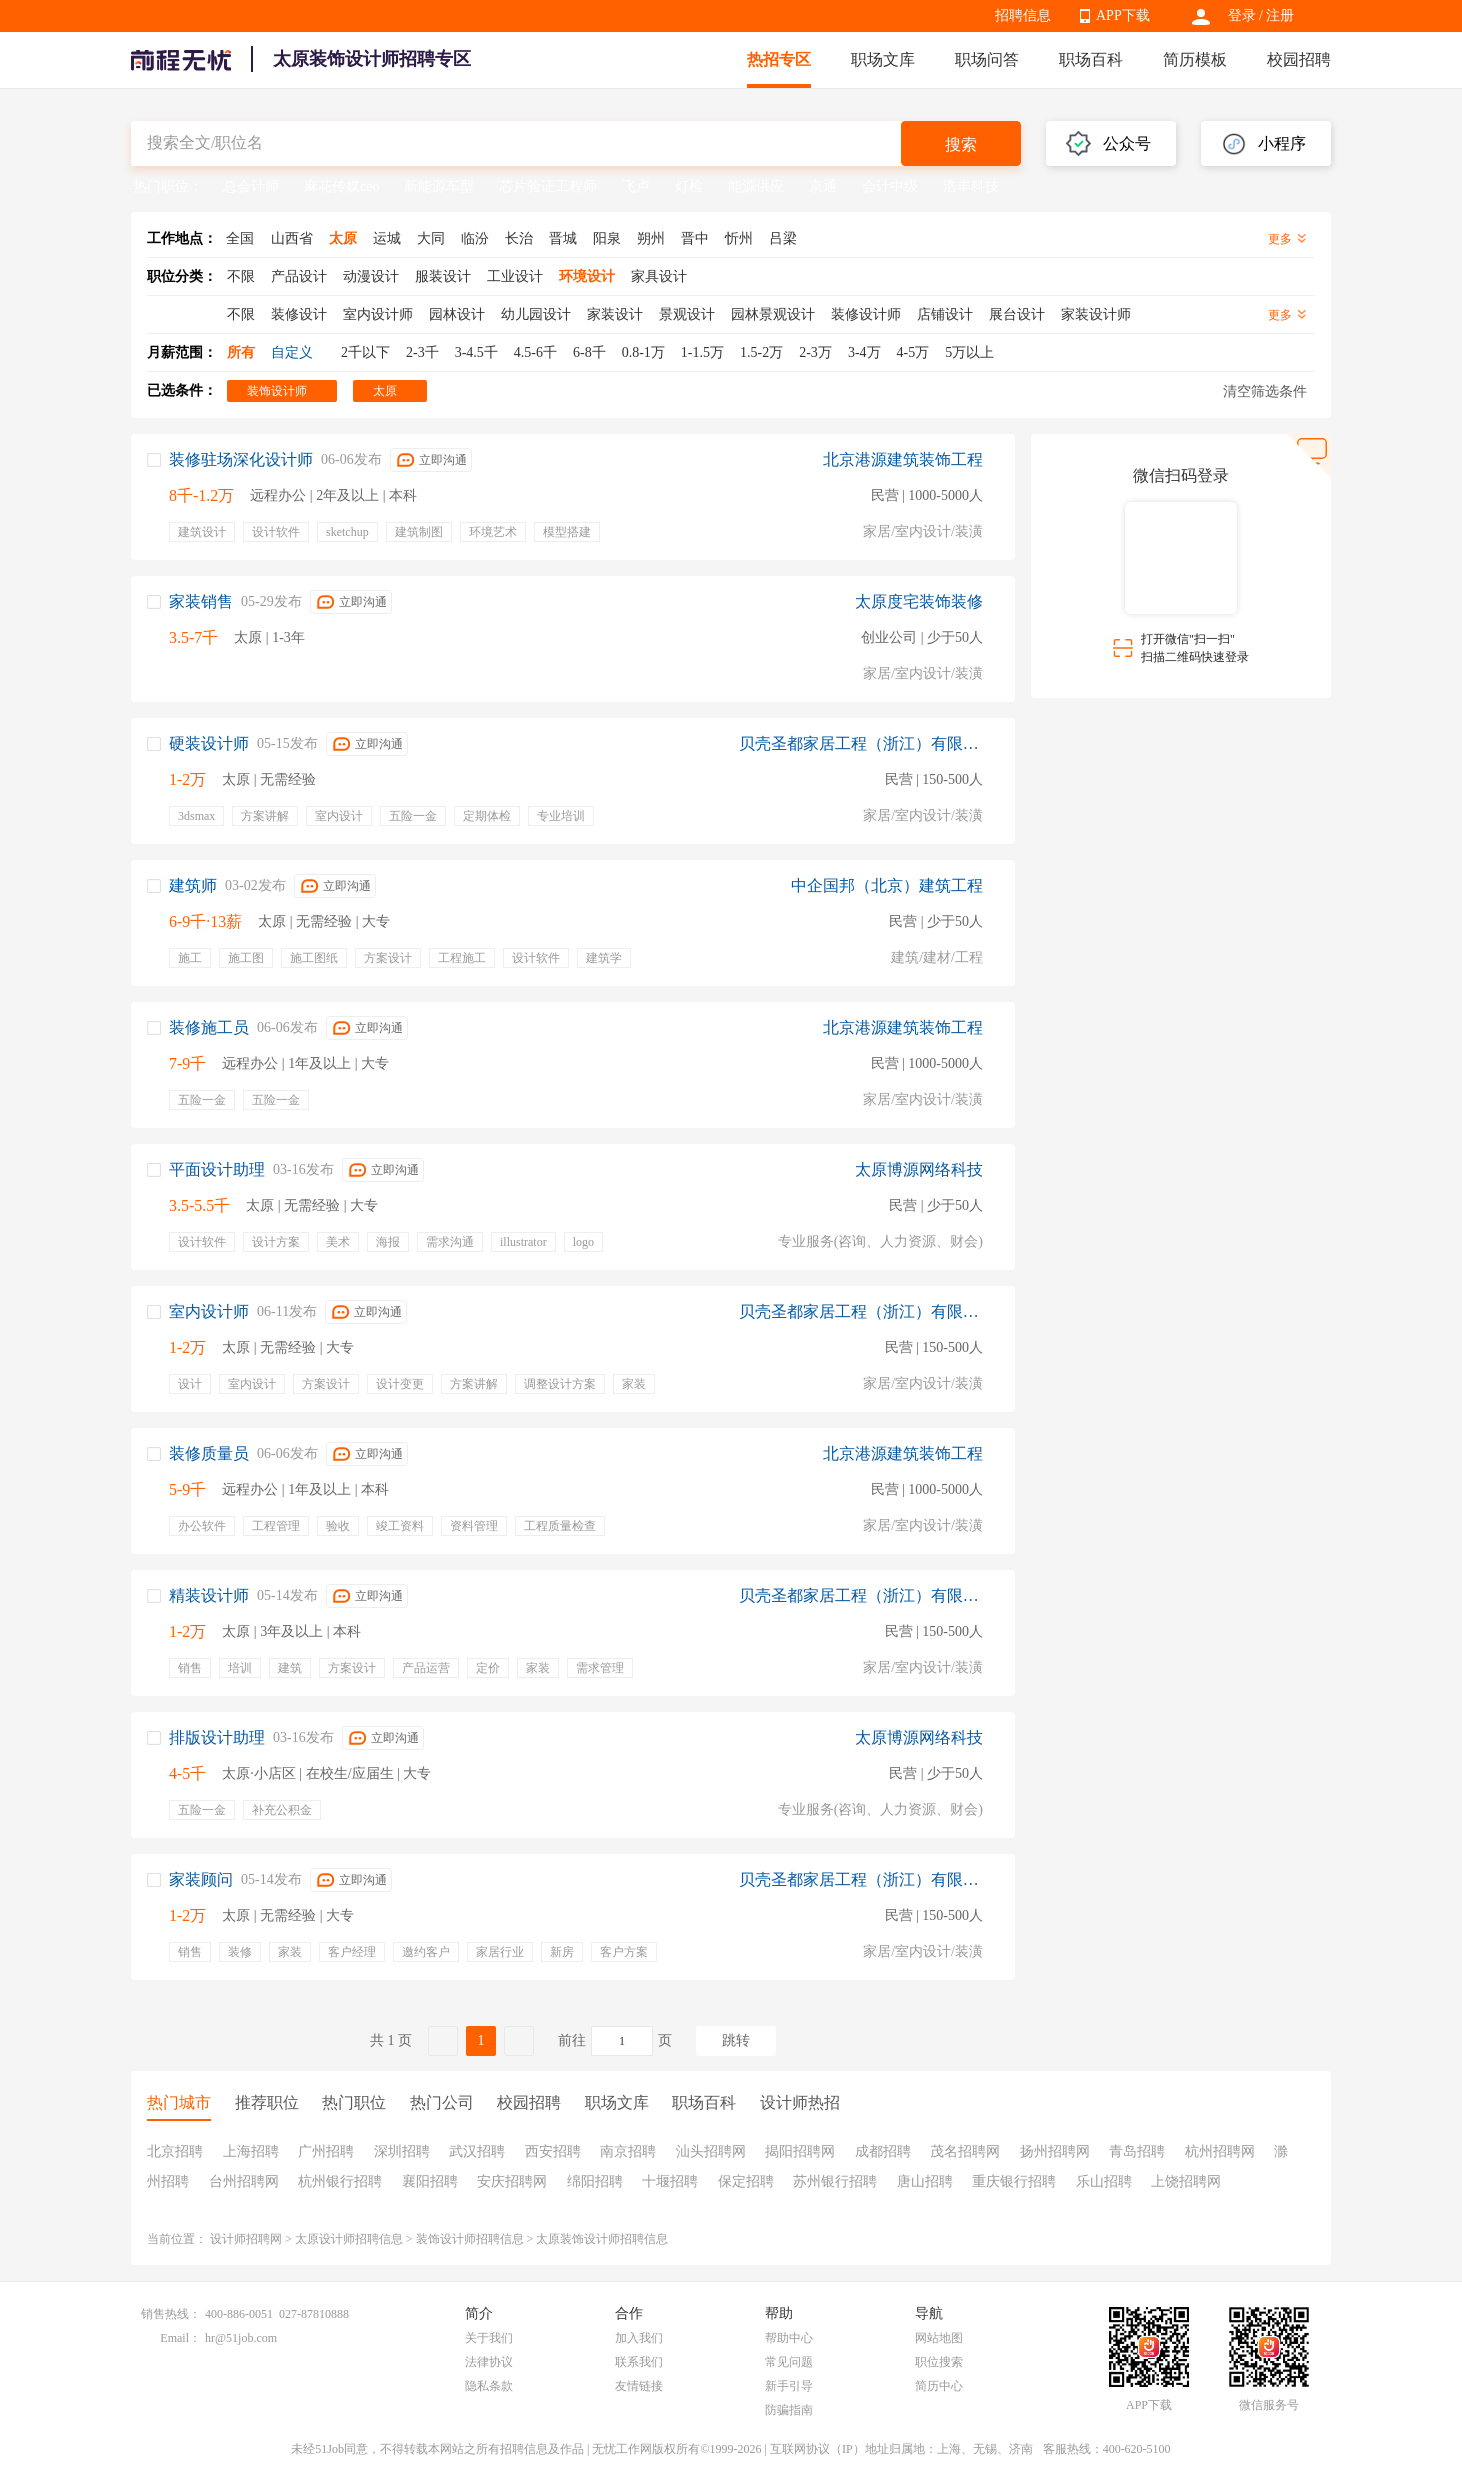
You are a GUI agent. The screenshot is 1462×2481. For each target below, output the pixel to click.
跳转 (736, 2040)
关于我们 (489, 2338)
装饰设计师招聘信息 (470, 2239)
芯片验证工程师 (548, 186)
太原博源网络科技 (919, 1169)
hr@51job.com (241, 2338)
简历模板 (1195, 59)
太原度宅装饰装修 (919, 601)
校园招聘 (1299, 59)
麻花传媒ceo (341, 186)
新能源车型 (439, 186)
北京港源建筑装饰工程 (903, 459)
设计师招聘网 (246, 2239)
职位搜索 (939, 2362)
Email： (180, 2338)
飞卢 (636, 186)
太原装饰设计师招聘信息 (602, 2239)
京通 (823, 186)
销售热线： (171, 2314)
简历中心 (939, 2386)
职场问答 (987, 59)
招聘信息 (1023, 15)
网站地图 (939, 2338)
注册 (1280, 15)
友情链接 (639, 2386)
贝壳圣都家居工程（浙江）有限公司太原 (861, 743)
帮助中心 (789, 2338)
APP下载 (1123, 15)
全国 (240, 238)
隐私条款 (489, 2386)
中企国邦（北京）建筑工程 (887, 885)
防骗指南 (789, 2410)
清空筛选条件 (1265, 391)
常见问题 (789, 2362)
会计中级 (890, 186)
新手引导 (789, 2386)
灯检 (689, 186)
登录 (1242, 15)
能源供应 (756, 186)
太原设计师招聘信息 (349, 2239)
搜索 (961, 144)
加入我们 (639, 2338)
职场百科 (1091, 59)
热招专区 (779, 59)
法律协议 (489, 2362)
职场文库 (883, 59)
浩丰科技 (971, 186)
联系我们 (639, 2362)
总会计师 (251, 186)
